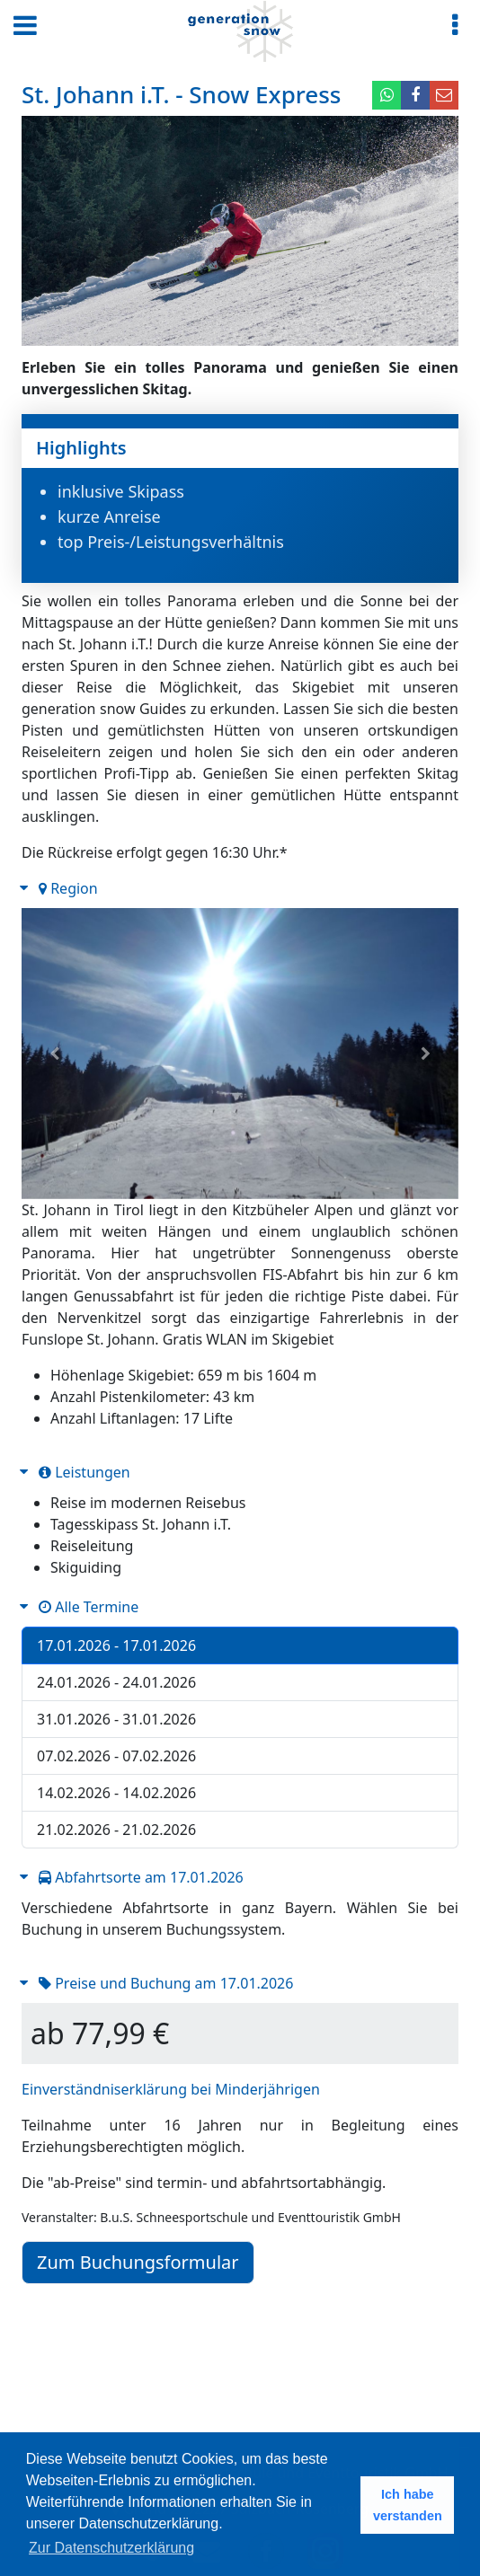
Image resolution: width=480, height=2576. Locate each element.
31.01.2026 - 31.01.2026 (116, 1719)
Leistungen (84, 1472)
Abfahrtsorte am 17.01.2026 (141, 1877)
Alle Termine (88, 1607)
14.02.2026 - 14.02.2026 (116, 1793)
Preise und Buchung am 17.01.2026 (166, 1983)
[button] (54, 1053)
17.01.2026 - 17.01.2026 (116, 1645)
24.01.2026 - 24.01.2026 (116, 1682)
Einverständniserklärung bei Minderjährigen (171, 2089)
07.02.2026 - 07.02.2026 (116, 1756)
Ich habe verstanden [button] (407, 2505)
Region (68, 888)
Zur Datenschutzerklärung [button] (111, 2547)
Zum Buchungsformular (138, 2262)
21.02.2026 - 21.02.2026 (116, 1829)
